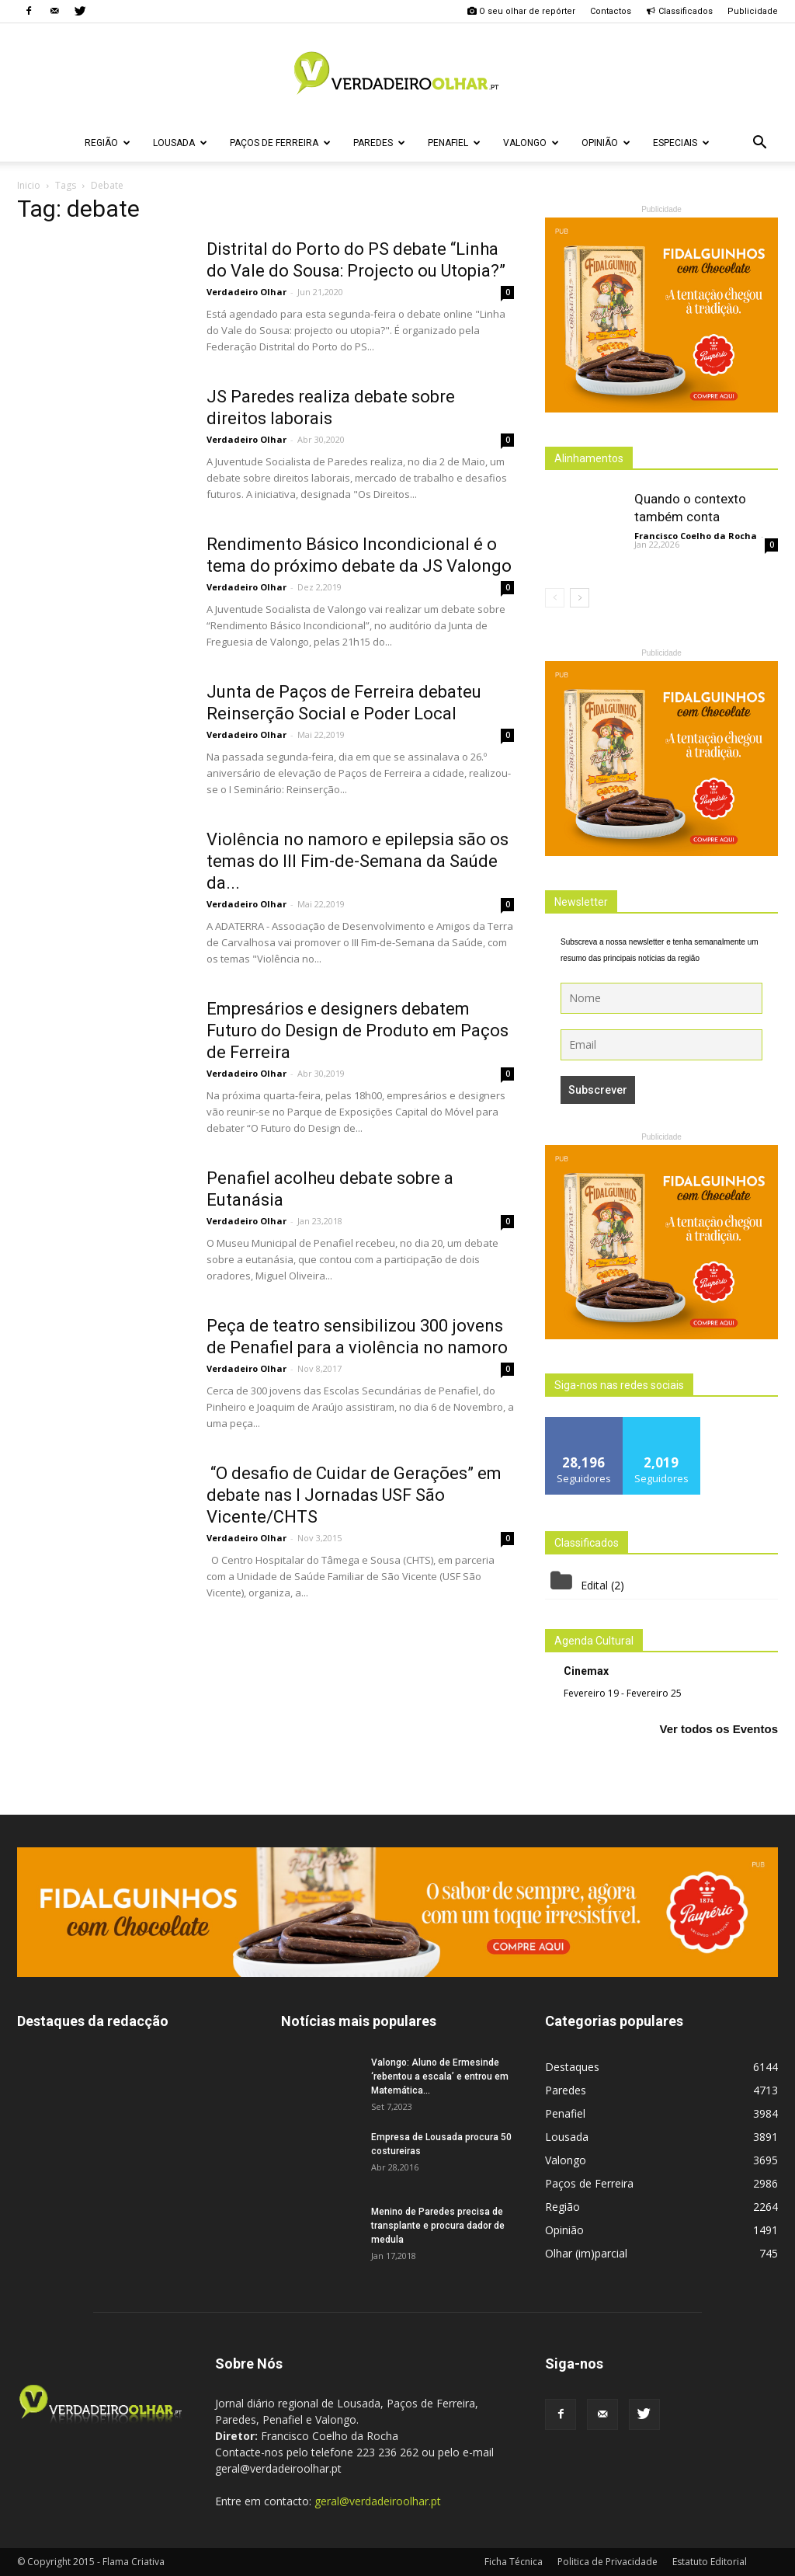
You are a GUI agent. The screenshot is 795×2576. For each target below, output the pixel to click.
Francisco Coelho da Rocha (695, 535)
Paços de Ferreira (280, 143)
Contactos (610, 11)
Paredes (379, 143)
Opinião (605, 143)
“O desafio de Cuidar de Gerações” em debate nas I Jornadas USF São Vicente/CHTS (354, 1495)
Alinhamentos (588, 458)
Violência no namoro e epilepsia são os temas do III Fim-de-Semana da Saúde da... (358, 861)
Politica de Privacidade (607, 2561)
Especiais (681, 143)
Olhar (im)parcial (586, 2253)
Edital (594, 1585)
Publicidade (752, 11)
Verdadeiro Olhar (246, 292)
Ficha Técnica (513, 2561)
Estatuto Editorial (709, 2561)
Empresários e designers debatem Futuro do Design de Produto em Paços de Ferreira (358, 1030)
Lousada (180, 143)
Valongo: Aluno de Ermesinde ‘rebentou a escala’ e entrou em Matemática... (440, 2076)
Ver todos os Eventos (718, 1728)
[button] (759, 143)
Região (107, 143)
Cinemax (586, 1671)
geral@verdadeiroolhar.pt (377, 2501)
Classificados (679, 11)
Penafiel (454, 143)
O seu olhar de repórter (521, 11)
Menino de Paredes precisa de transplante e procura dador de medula (438, 2225)
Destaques (572, 2066)
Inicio (28, 185)
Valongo (531, 143)
